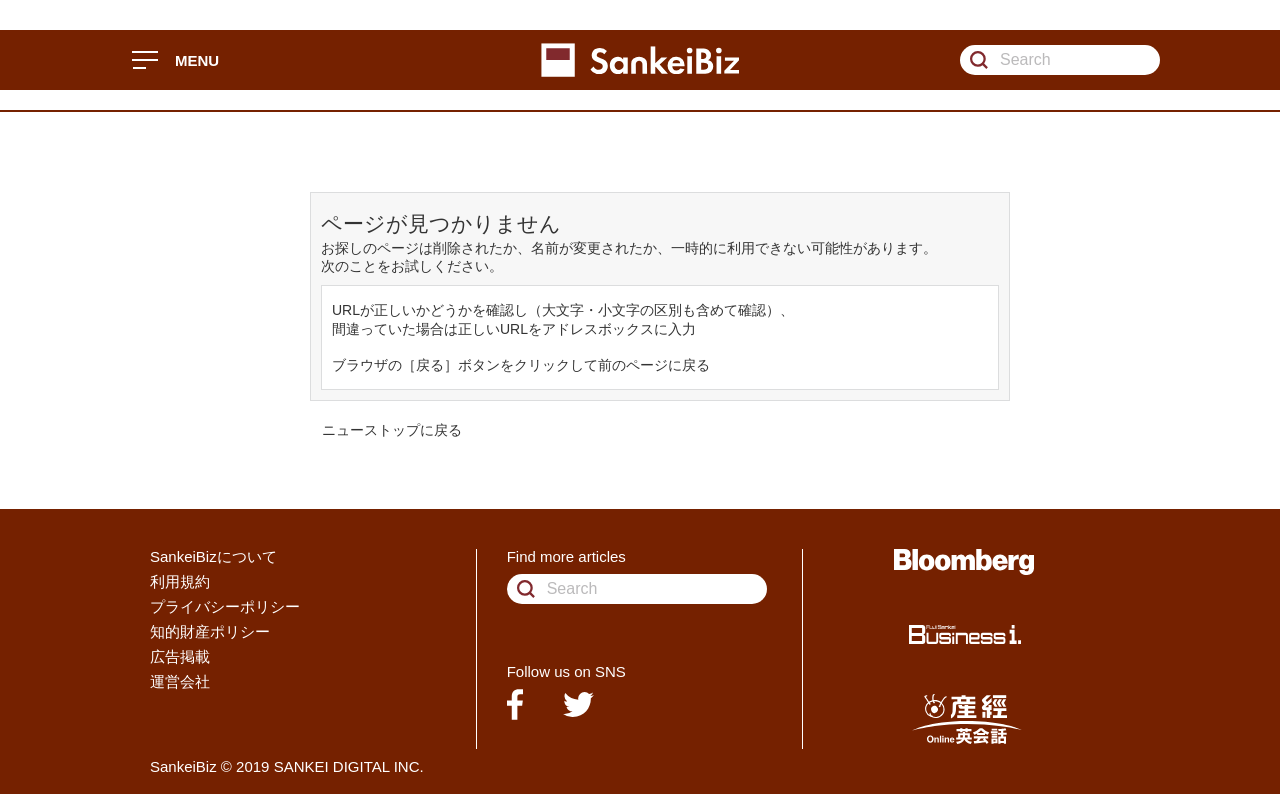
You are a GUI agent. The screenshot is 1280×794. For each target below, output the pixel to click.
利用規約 (180, 581)
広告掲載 (180, 656)
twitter (578, 704)
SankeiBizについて (213, 556)
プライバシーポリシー (225, 606)
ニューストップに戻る (392, 430)
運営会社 (180, 681)
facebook (515, 704)
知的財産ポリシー (210, 631)
